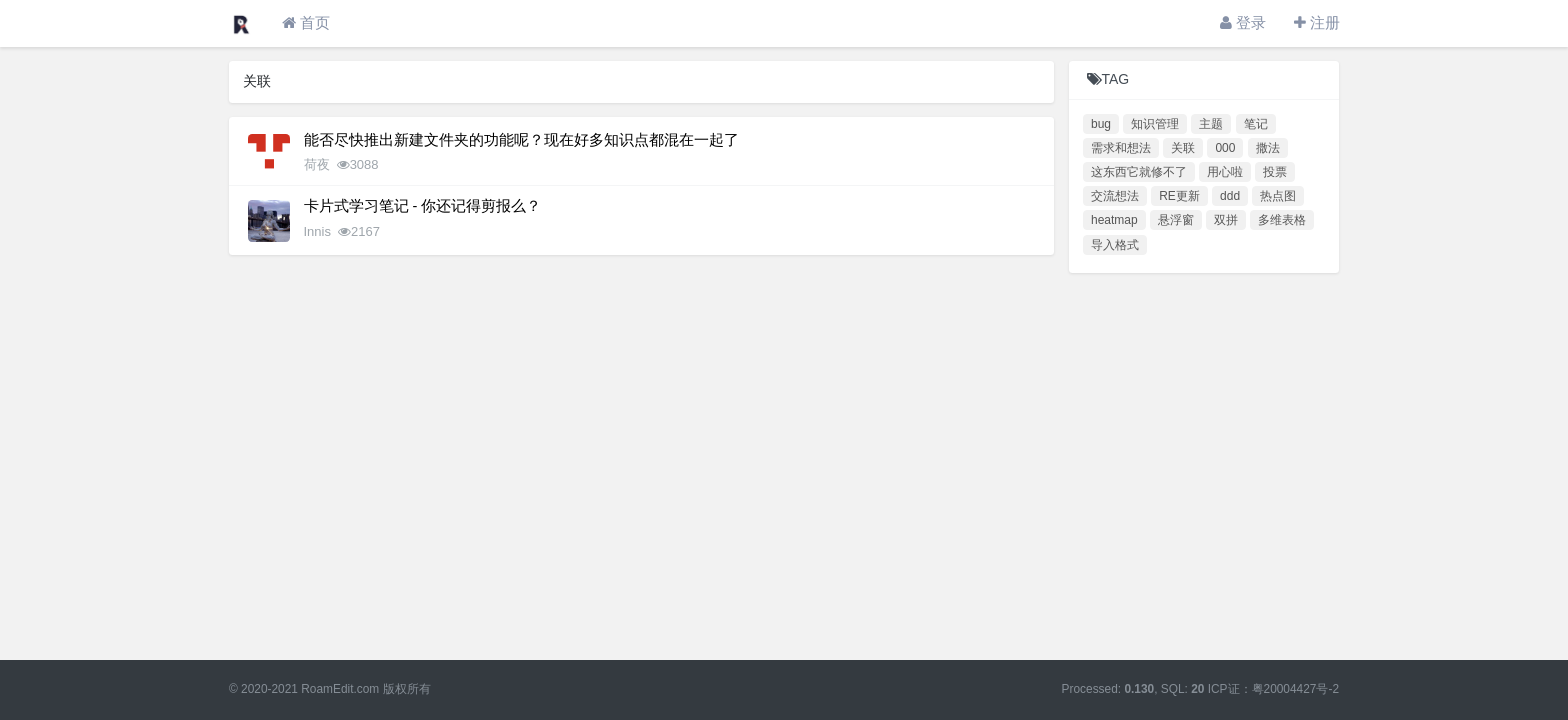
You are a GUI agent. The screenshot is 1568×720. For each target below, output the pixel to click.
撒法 (1268, 148)
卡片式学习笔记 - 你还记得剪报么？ (423, 206)
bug (1101, 124)
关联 (1183, 148)
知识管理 (1155, 124)
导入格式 (1115, 245)
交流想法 (1115, 196)
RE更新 (1179, 196)
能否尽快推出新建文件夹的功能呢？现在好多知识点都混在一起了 (521, 140)
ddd (1230, 196)
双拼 (1226, 220)
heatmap (1114, 220)
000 (1225, 148)
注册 (1317, 22)
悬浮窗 (1176, 220)
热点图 (1278, 196)
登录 (1243, 22)
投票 (1275, 172)
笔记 (1256, 124)
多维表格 (1282, 220)
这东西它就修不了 (1139, 172)
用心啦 (1225, 172)
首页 (306, 22)
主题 (1211, 124)
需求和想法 (1121, 148)
